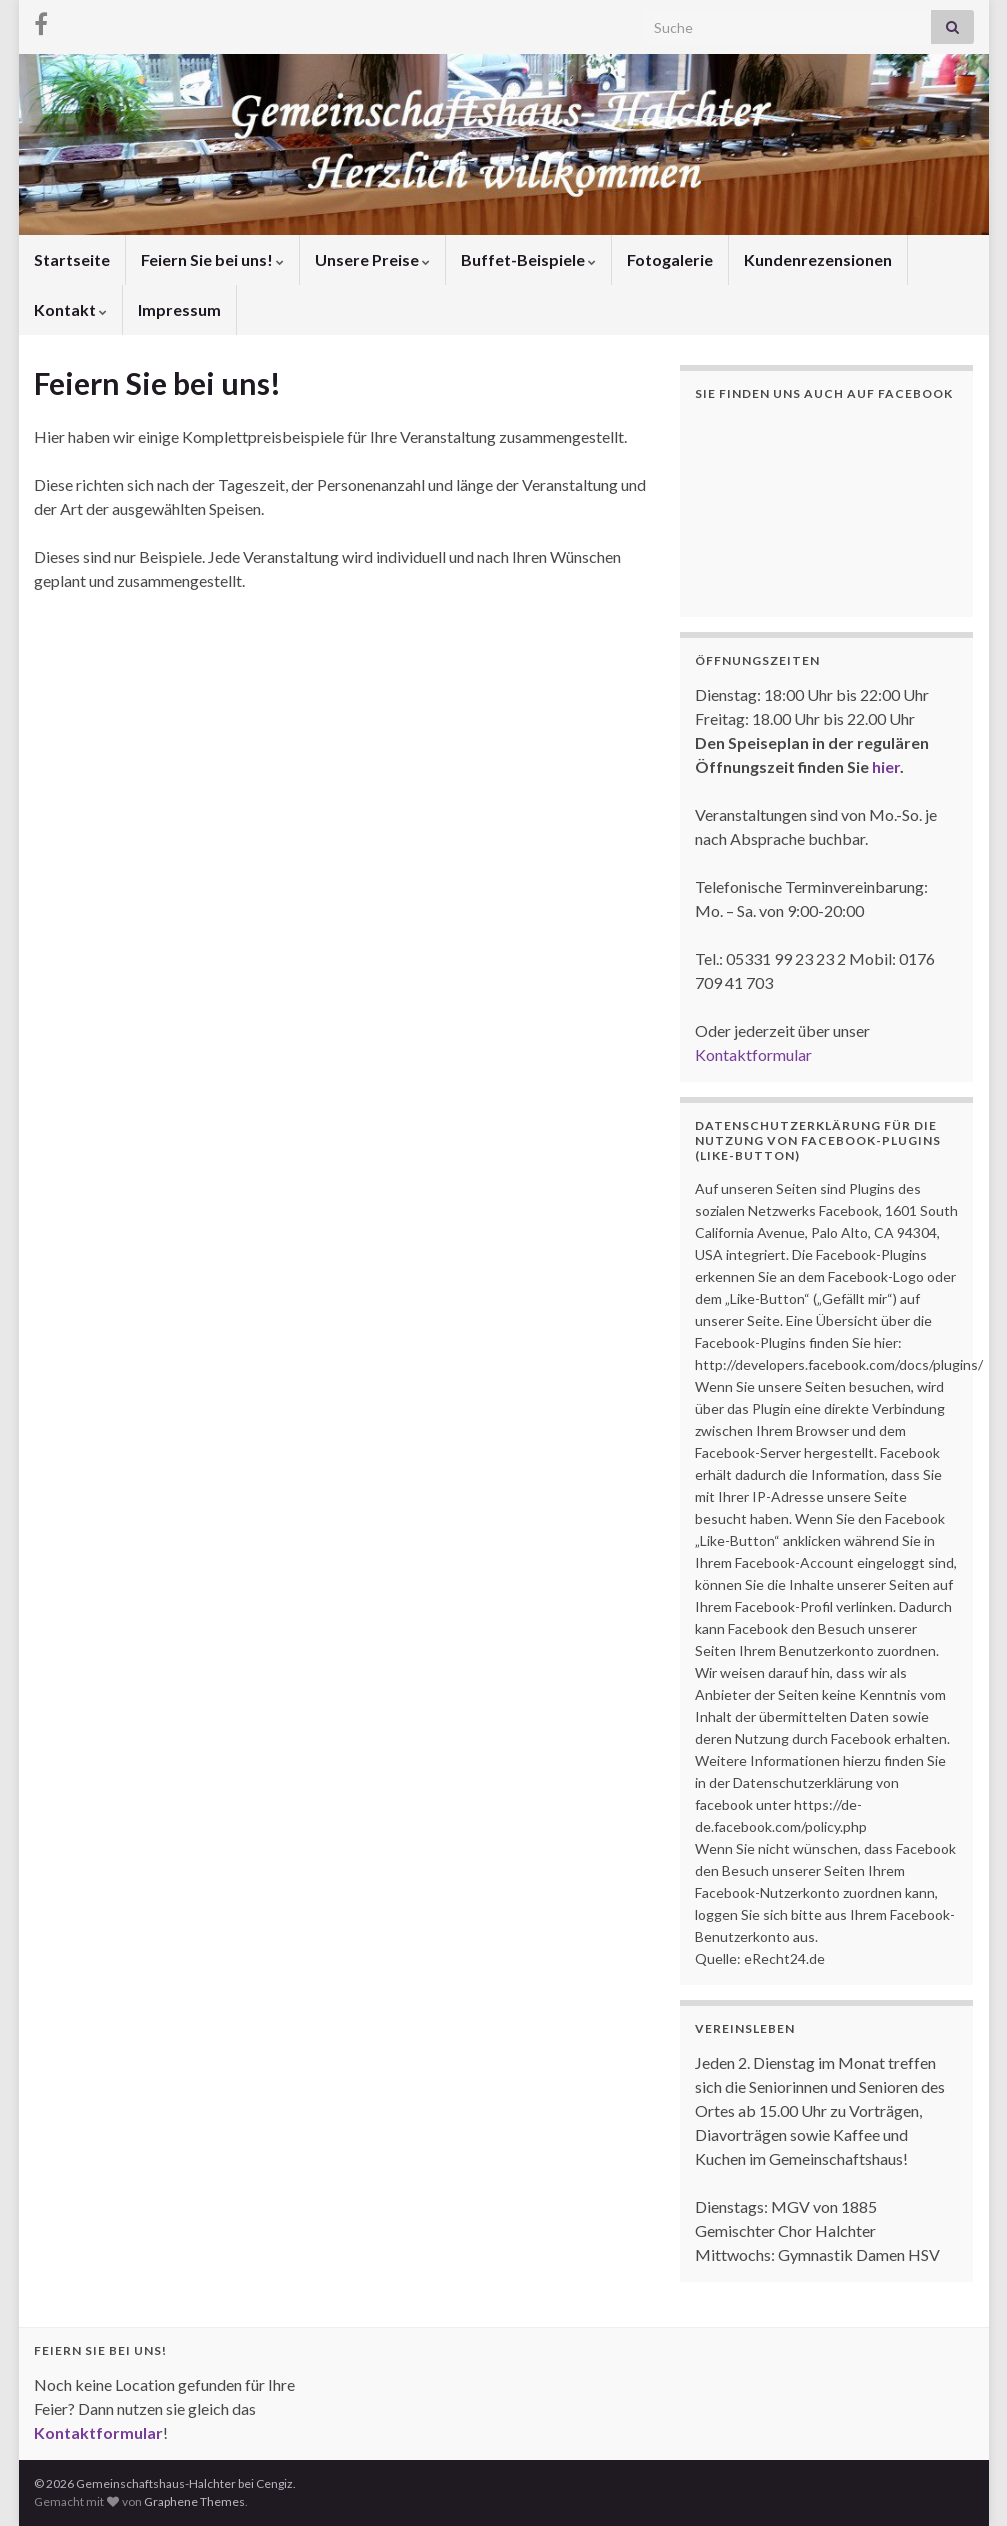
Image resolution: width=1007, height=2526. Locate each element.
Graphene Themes (194, 2501)
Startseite (72, 259)
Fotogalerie (670, 259)
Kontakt (70, 309)
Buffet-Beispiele (528, 259)
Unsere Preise (372, 259)
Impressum (179, 309)
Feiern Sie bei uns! (212, 259)
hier (886, 766)
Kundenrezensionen (818, 259)
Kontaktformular (753, 1054)
